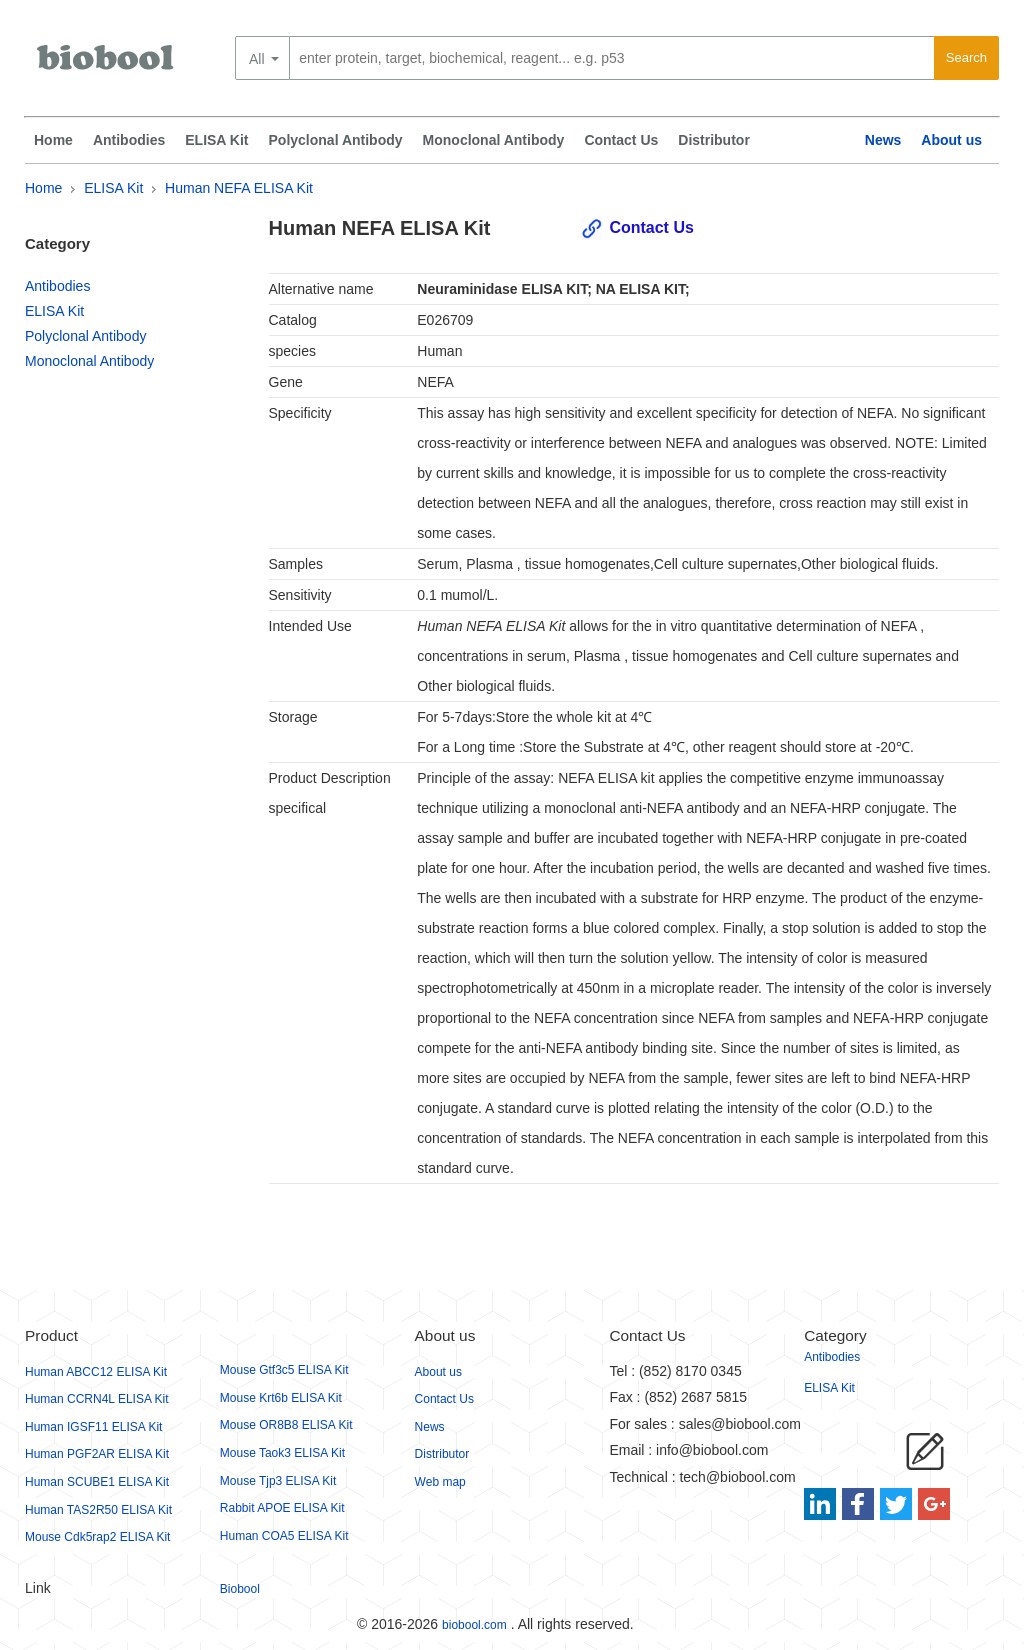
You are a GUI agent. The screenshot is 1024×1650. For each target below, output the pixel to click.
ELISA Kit (216, 140)
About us (951, 140)
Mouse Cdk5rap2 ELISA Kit (97, 1537)
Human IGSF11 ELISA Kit (93, 1427)
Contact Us (621, 140)
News (883, 140)
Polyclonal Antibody (336, 140)
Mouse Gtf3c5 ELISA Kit (284, 1370)
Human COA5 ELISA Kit (284, 1536)
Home (53, 140)
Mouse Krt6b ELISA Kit (281, 1398)
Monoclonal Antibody (494, 140)
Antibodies (129, 140)
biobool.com (474, 1625)
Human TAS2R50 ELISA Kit (98, 1510)
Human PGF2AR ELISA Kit (97, 1454)
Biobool (240, 1589)
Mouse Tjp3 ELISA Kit (278, 1481)
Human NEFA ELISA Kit (239, 188)
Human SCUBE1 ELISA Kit (97, 1482)
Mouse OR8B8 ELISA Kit (286, 1425)
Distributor (714, 140)
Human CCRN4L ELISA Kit (97, 1399)
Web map (440, 1482)
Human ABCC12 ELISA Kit (96, 1372)
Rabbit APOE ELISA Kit (282, 1508)
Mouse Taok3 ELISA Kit (282, 1453)
